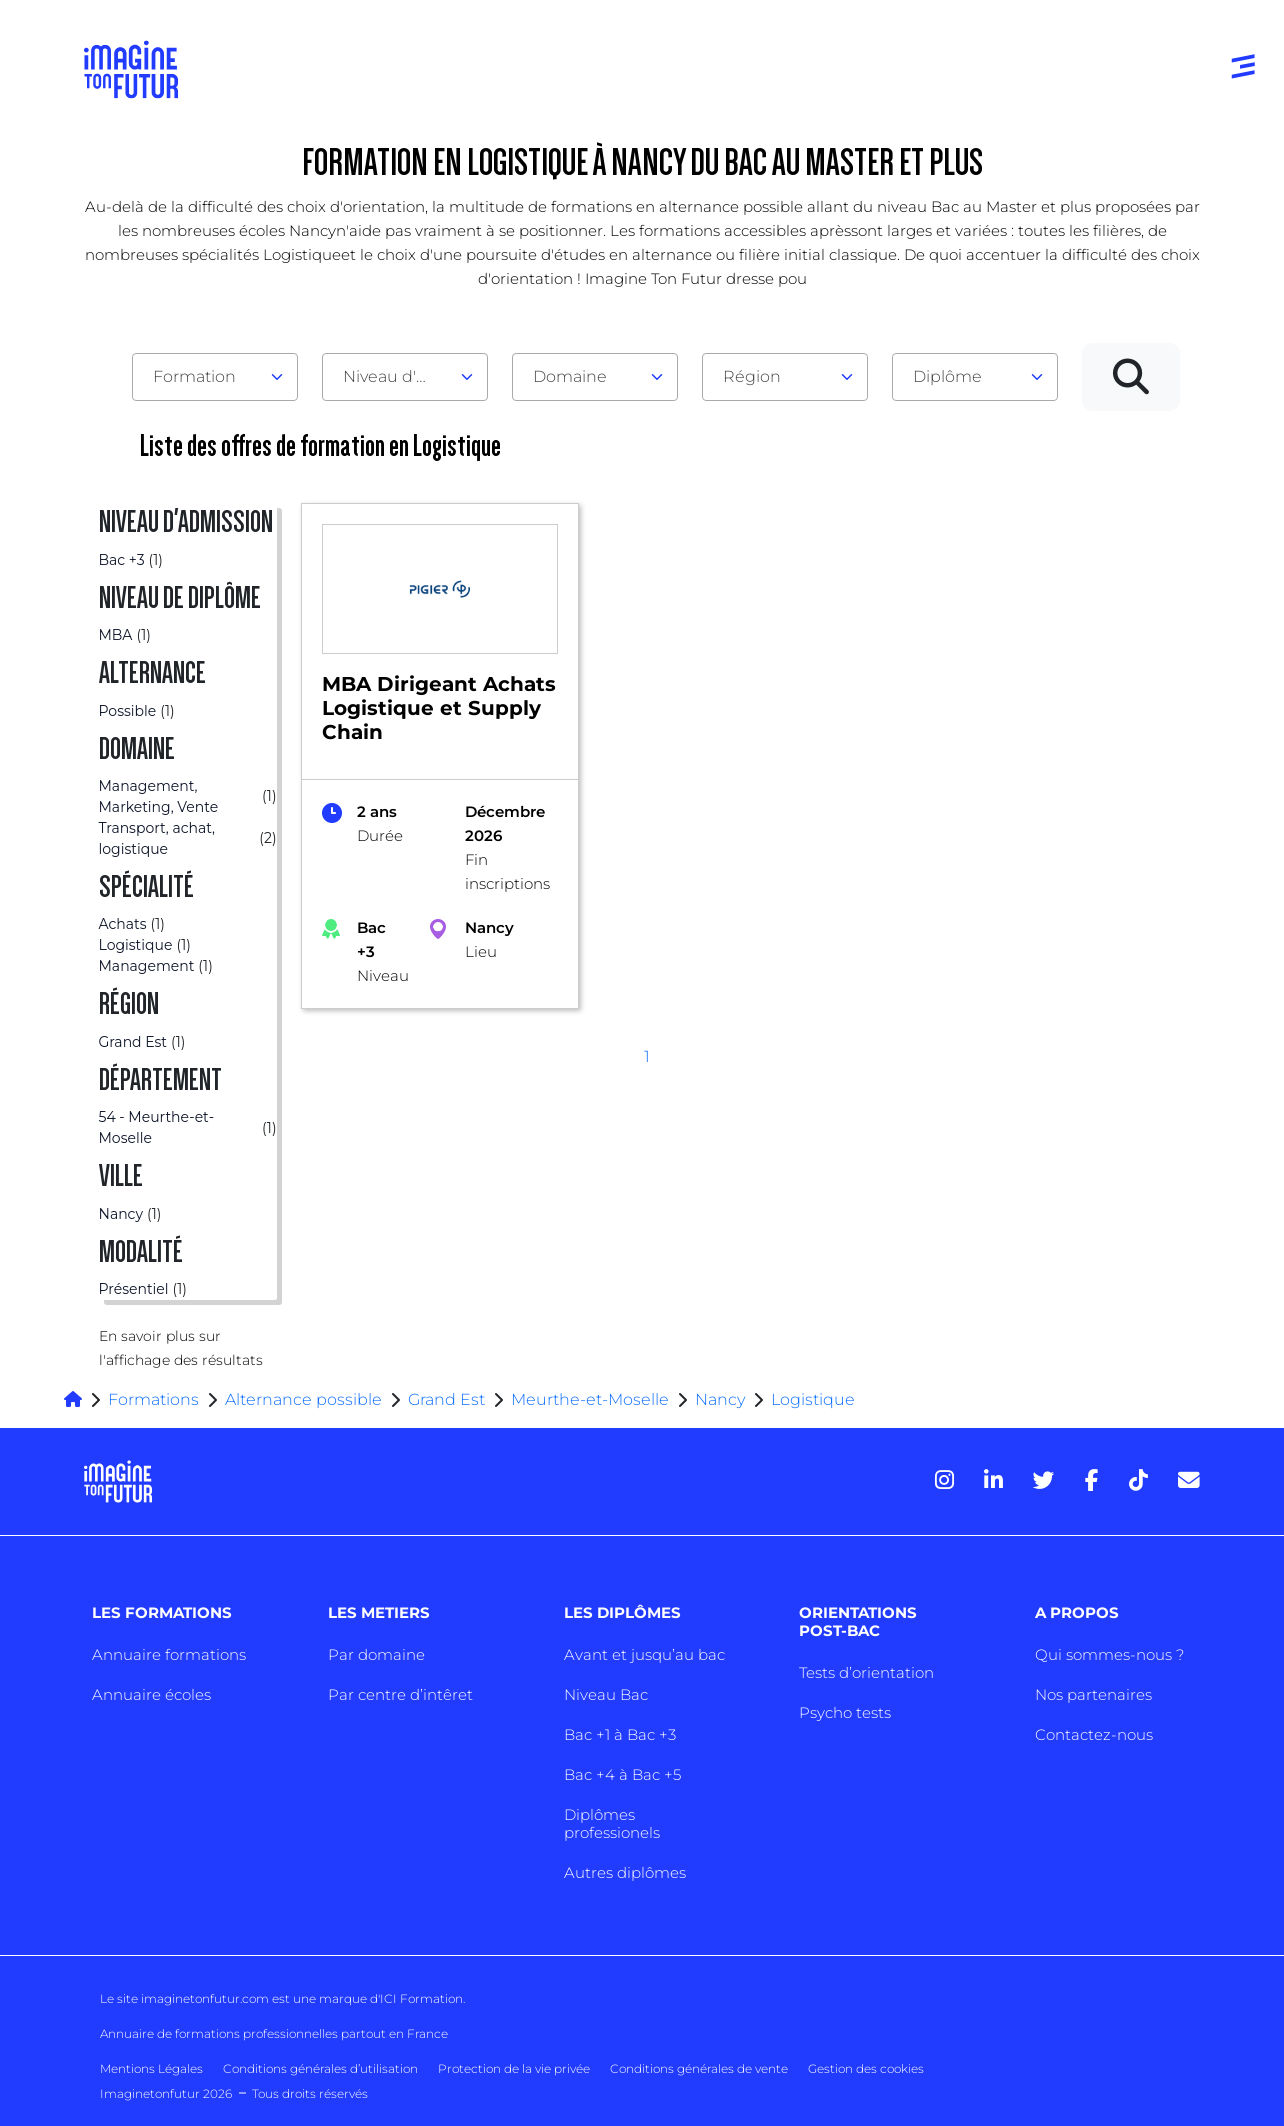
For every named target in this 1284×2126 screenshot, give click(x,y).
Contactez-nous (1094, 1734)
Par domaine (376, 1654)
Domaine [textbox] (570, 376)
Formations (153, 1399)
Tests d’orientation (866, 1672)
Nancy (720, 1399)
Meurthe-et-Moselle (590, 1399)
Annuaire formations (169, 1654)
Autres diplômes (625, 1872)
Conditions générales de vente (699, 2068)
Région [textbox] (752, 376)
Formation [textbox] (194, 376)
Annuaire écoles (151, 1694)
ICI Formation (421, 1998)
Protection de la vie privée (514, 2068)
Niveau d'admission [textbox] (397, 376)
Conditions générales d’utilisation (320, 2068)
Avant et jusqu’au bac (644, 1654)
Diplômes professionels (612, 1823)
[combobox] (215, 377)
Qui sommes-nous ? (1109, 1654)
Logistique (813, 1399)
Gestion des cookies (866, 2068)
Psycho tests (845, 1712)
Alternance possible (303, 1399)
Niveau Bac (606, 1694)
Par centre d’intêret (400, 1694)
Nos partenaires (1093, 1694)
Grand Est (446, 1399)
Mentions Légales (151, 2068)
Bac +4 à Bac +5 (622, 1774)
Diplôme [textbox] (947, 376)
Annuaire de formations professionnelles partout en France (274, 2033)
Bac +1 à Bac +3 (620, 1734)
